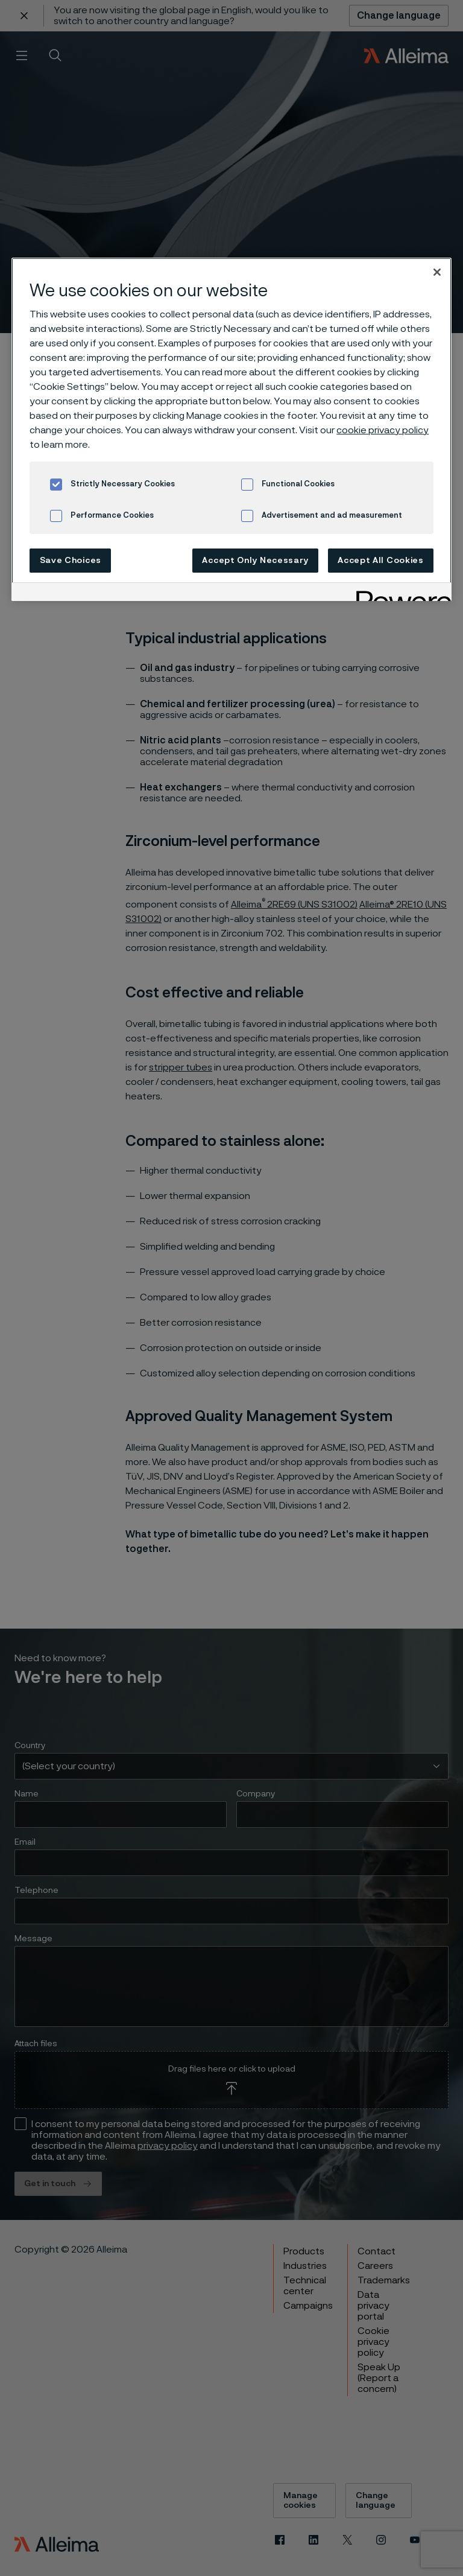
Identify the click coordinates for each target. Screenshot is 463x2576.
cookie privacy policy (382, 430)
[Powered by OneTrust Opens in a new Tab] (400, 593)
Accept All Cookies (381, 560)
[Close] (437, 272)
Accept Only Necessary (255, 560)
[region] (231, 429)
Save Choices (70, 560)
